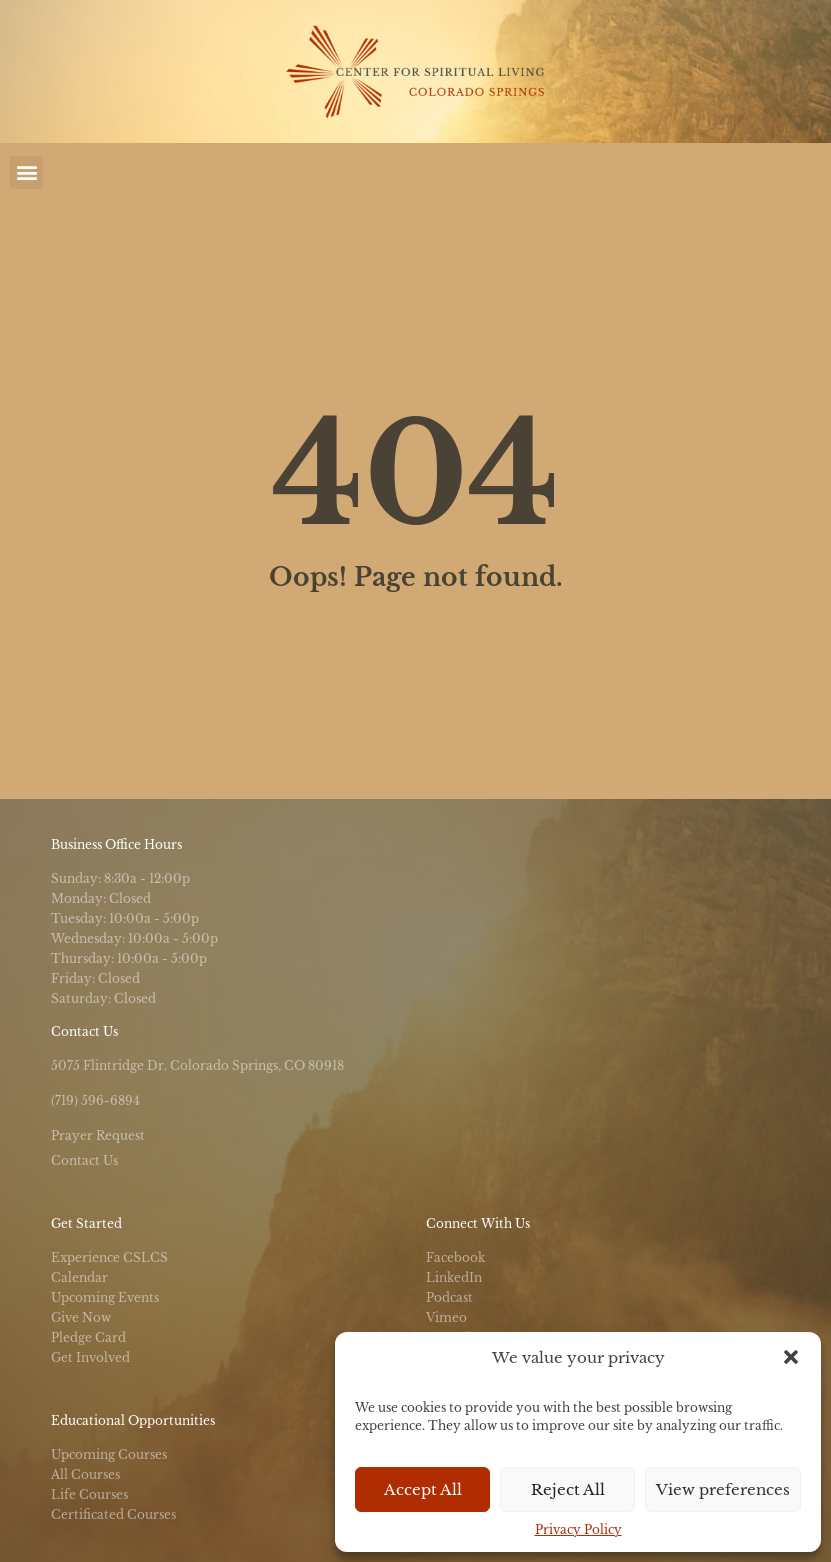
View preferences (723, 1489)
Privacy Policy (578, 1529)
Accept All (423, 1489)
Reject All (568, 1489)
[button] (791, 1357)
